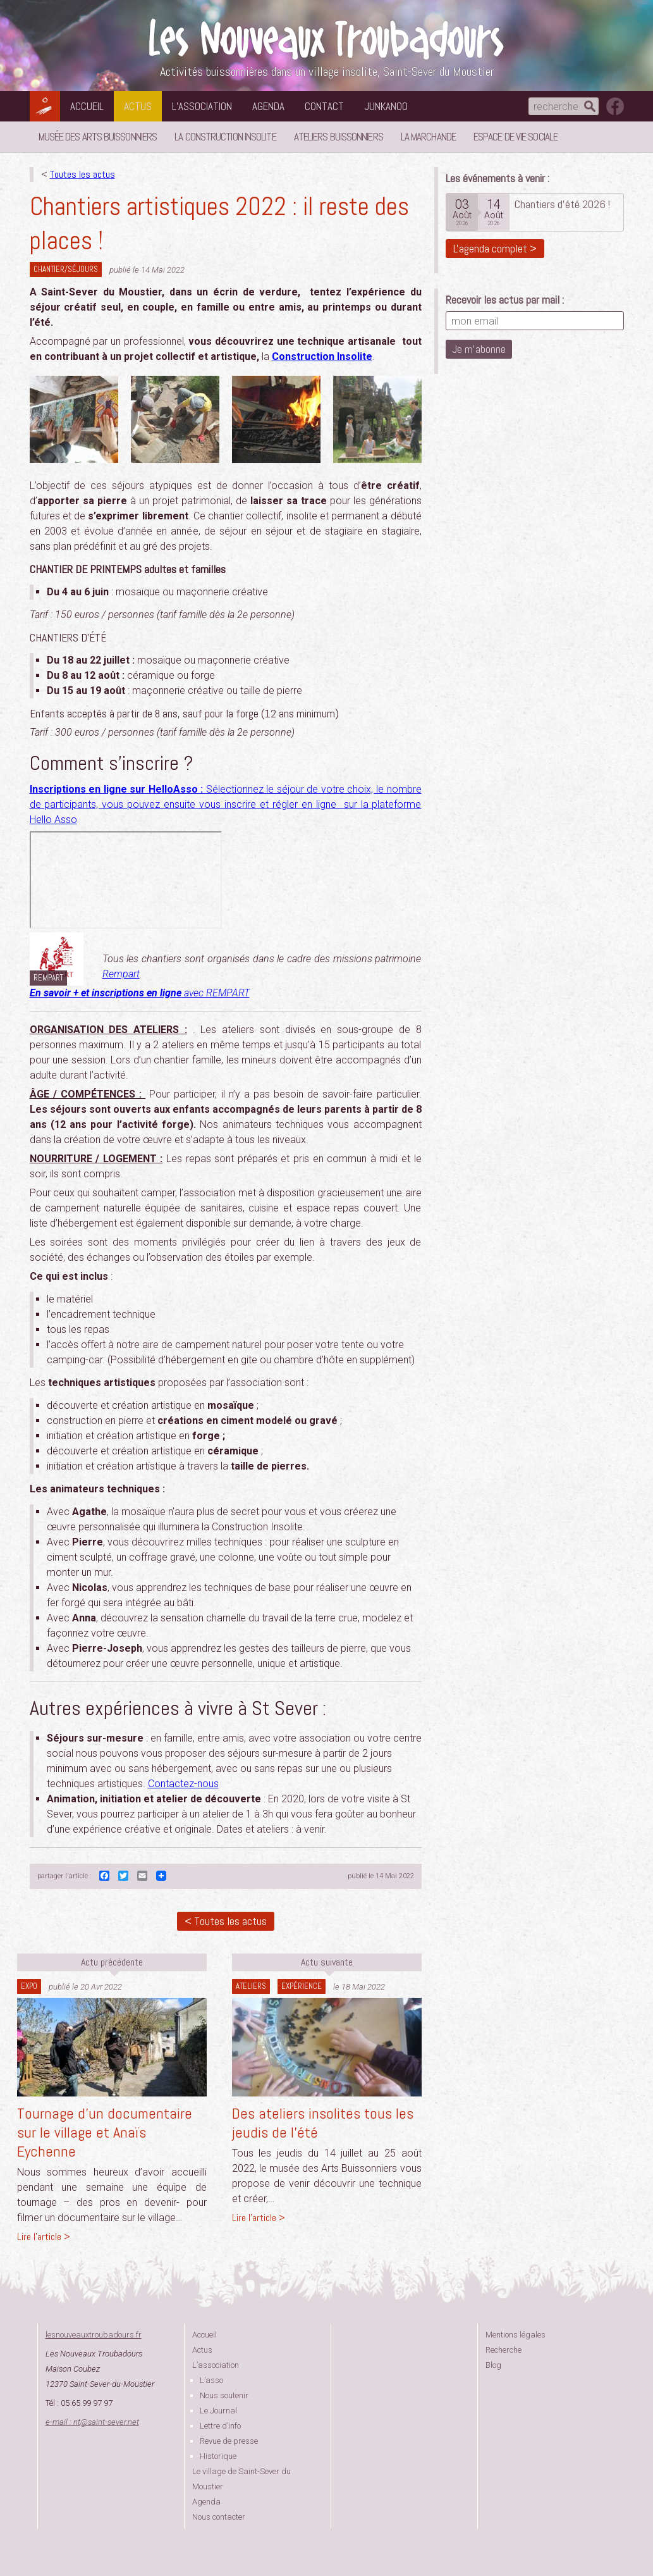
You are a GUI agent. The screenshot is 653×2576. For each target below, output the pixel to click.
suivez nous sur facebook (615, 106)
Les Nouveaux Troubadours (327, 38)
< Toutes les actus (226, 1921)
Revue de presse (229, 2441)
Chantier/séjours (66, 269)
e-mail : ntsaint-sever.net (92, 2422)
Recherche (503, 2350)
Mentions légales (515, 2334)
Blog (493, 2365)
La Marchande (428, 137)
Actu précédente (112, 1962)
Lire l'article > (43, 2236)
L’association (202, 106)
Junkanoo (386, 106)
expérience (301, 1986)
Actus (138, 106)
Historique (218, 2456)
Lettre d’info (220, 2425)
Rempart (121, 974)
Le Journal (218, 2410)
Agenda (268, 106)
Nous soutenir (224, 2395)
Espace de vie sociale (515, 137)
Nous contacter (218, 2517)
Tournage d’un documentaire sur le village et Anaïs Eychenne (104, 2132)
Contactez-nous (183, 1784)
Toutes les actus (82, 174)
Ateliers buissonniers (338, 137)
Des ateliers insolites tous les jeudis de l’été (322, 2122)
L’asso (211, 2380)
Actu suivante (327, 1962)
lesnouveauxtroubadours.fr (94, 2334)
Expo (29, 1986)
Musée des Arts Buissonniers (98, 137)
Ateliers (251, 1986)
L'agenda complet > (495, 248)
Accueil (87, 106)
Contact (324, 106)
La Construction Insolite (225, 137)
